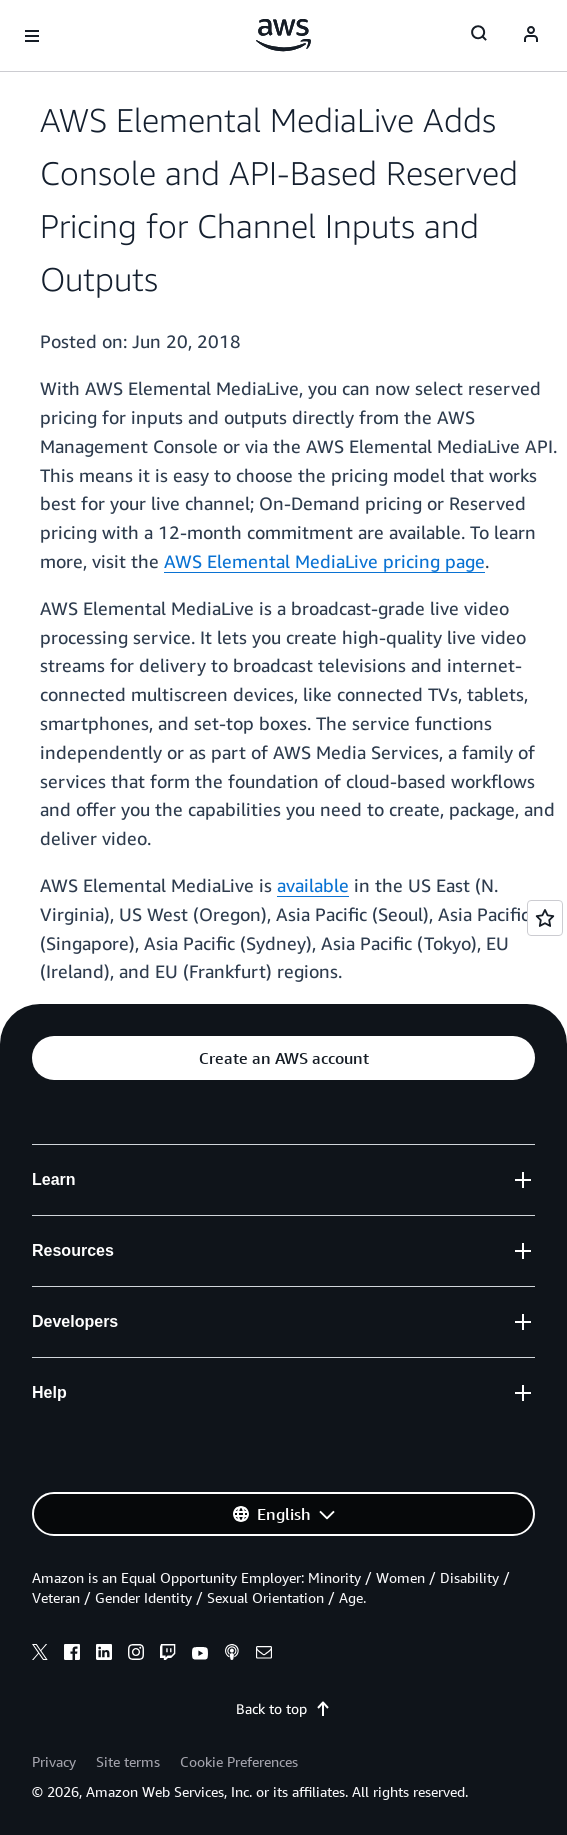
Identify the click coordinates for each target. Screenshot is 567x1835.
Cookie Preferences (239, 1761)
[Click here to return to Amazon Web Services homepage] (283, 35)
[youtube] (200, 1655)
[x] (40, 1655)
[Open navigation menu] (32, 36)
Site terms (128, 1761)
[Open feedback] (545, 918)
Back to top (283, 1708)
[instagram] (136, 1655)
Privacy (54, 1761)
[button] (283, 1058)
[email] (264, 1655)
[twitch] (168, 1655)
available (313, 885)
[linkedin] (104, 1655)
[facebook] (72, 1655)
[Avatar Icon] (531, 36)
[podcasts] (232, 1655)
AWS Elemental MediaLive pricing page (324, 561)
